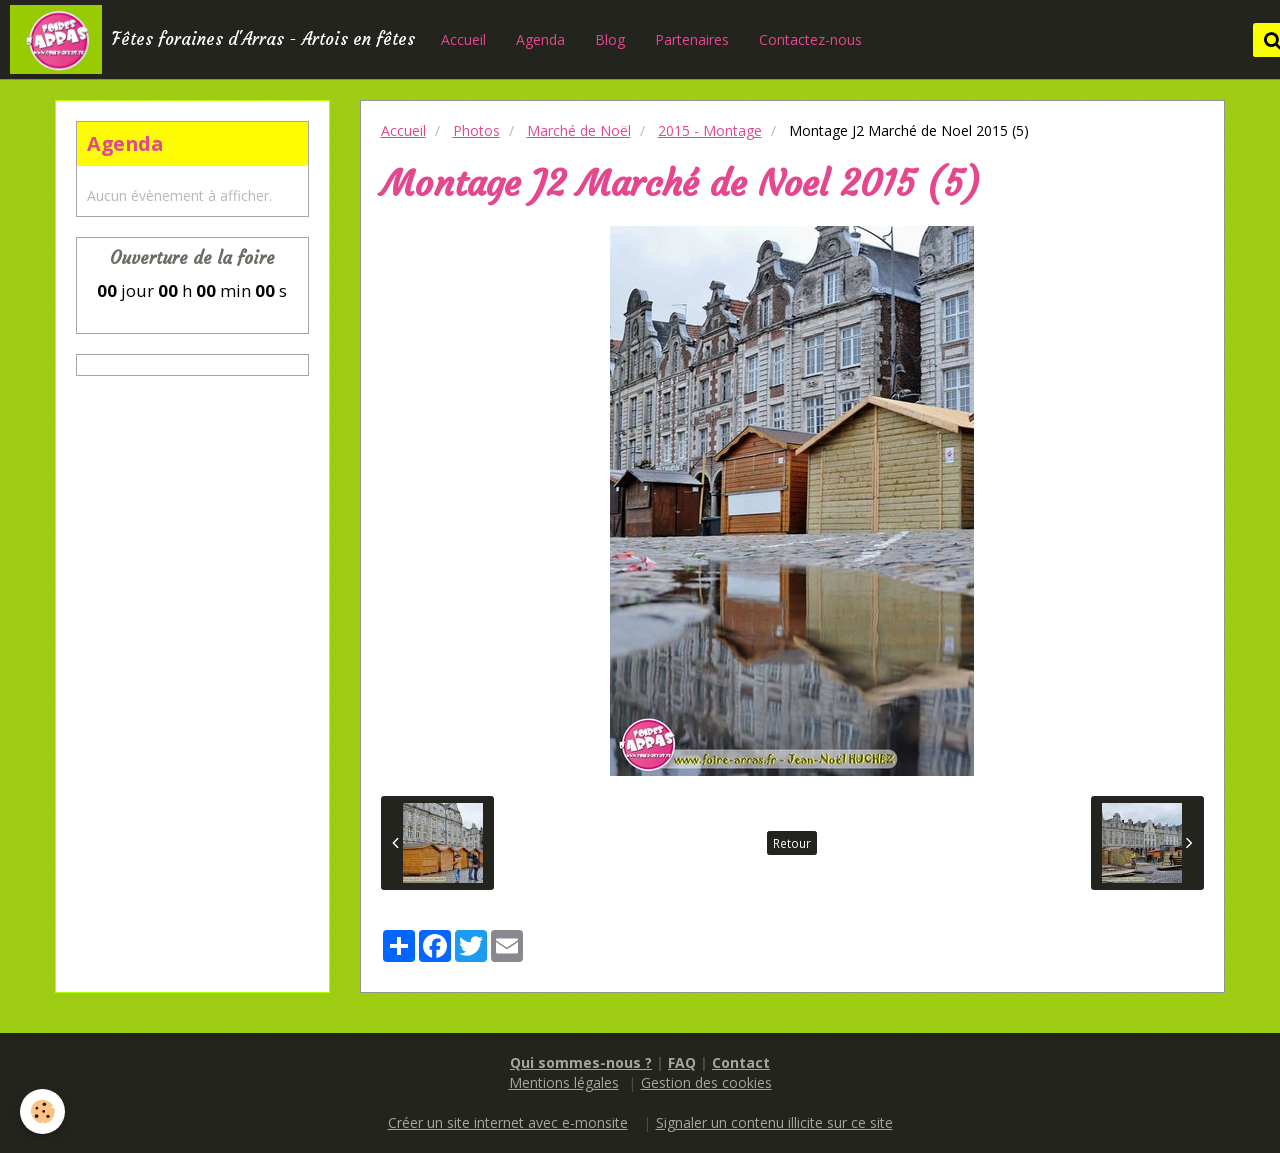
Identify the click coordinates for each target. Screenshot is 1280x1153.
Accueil (463, 39)
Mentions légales (564, 1082)
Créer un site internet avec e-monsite (508, 1122)
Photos (476, 130)
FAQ (682, 1062)
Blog (610, 39)
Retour (792, 843)
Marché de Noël (579, 130)
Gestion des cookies (706, 1082)
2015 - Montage (710, 130)
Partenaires (692, 39)
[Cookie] (42, 1111)
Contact (741, 1062)
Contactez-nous (810, 39)
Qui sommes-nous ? (581, 1062)
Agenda (540, 39)
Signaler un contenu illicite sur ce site (774, 1122)
